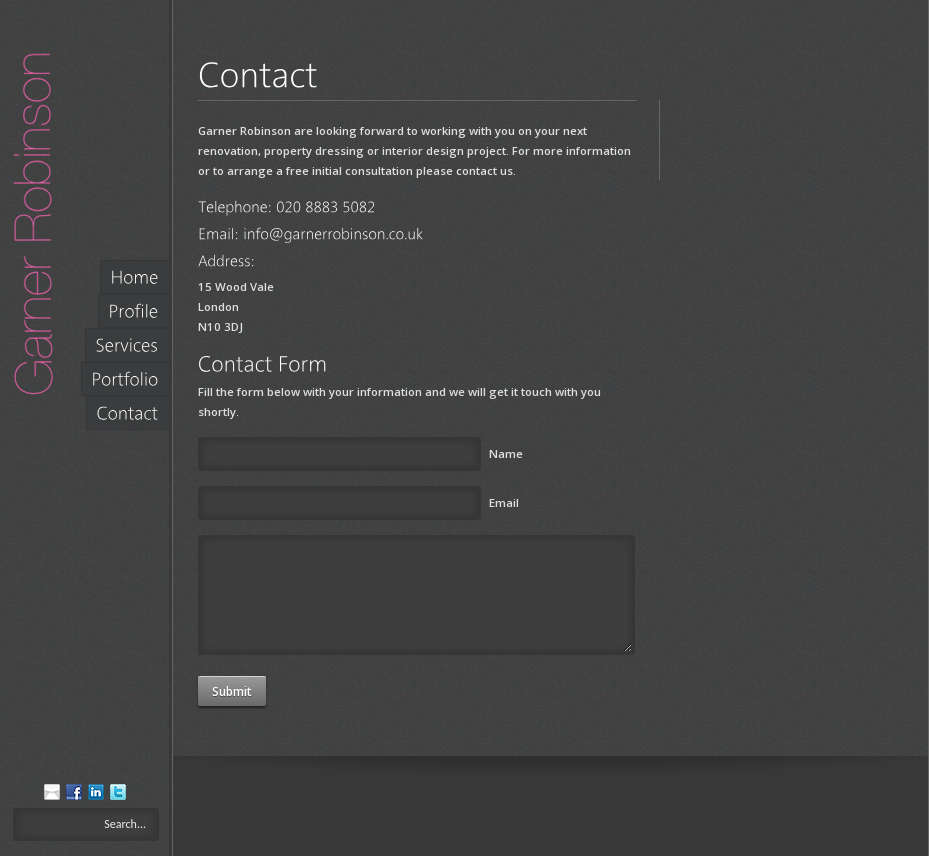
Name (506, 453)
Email (504, 502)
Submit (232, 691)
